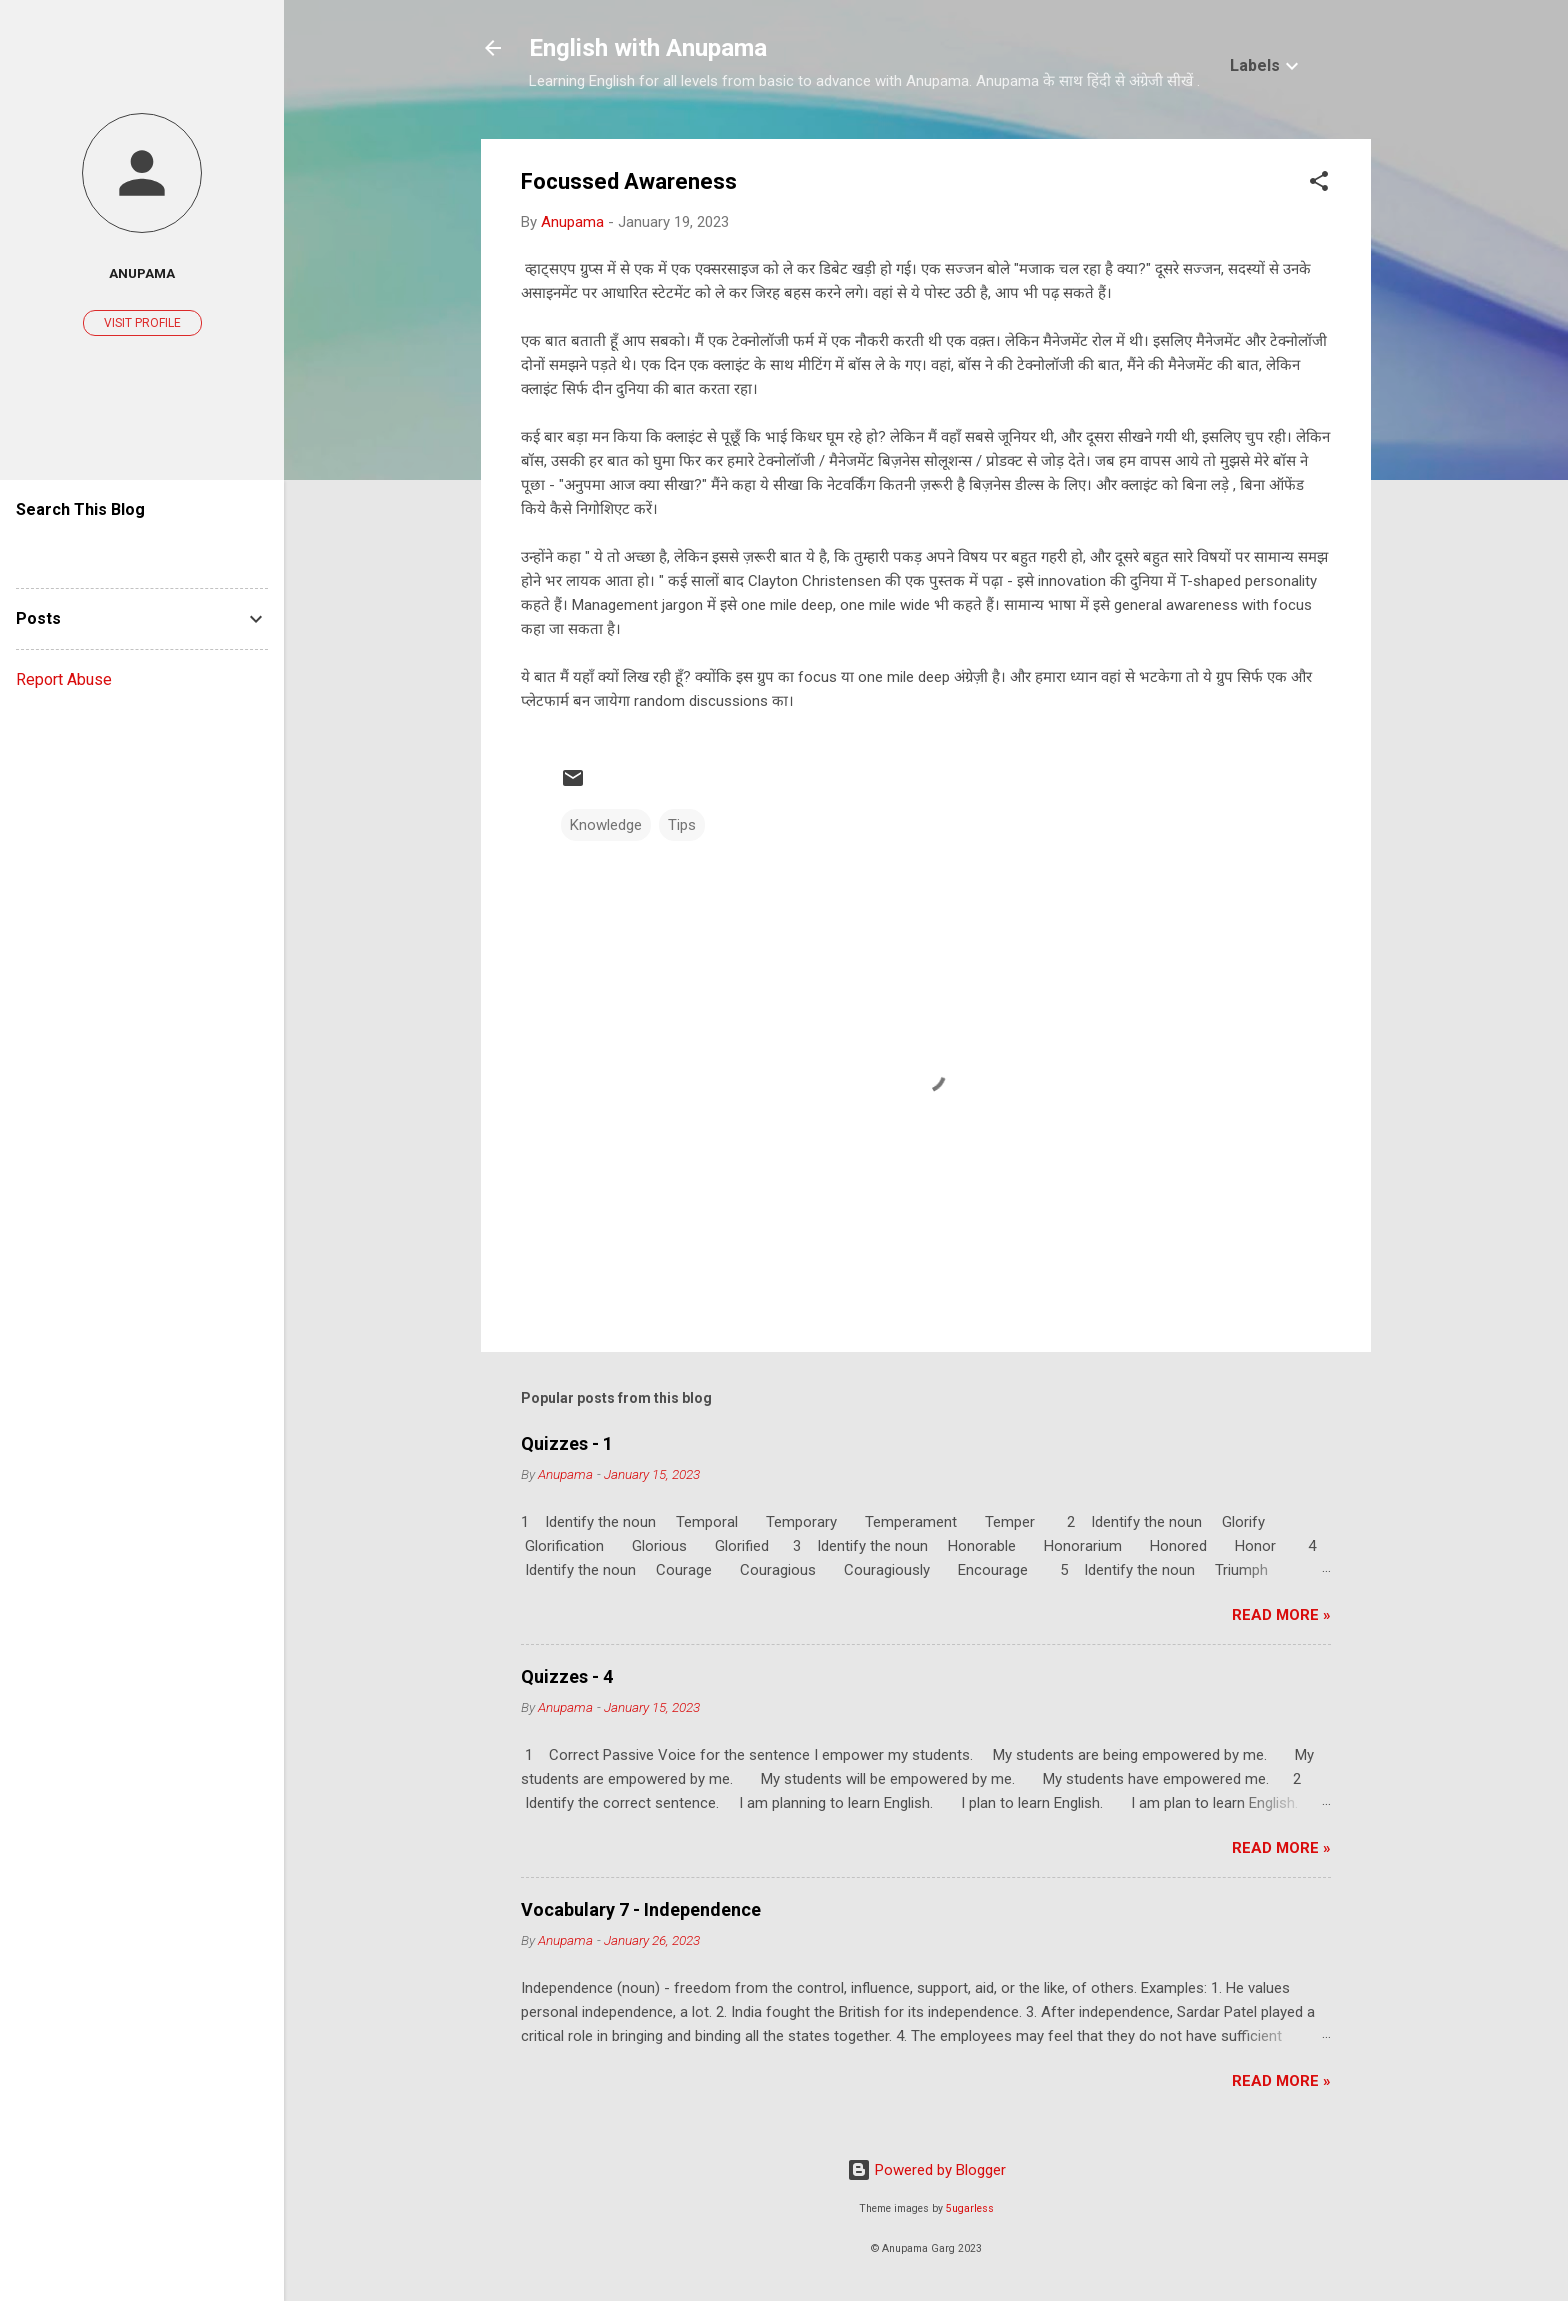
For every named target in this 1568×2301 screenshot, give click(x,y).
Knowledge (606, 825)
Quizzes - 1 (567, 1443)
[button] (1319, 184)
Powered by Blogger (926, 2170)
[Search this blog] (142, 548)
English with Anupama (648, 48)
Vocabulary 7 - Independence (641, 1909)
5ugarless (970, 2208)
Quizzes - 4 (567, 1676)
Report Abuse (64, 679)
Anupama (142, 273)
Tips (682, 825)
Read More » (1281, 1615)
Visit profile (142, 323)
